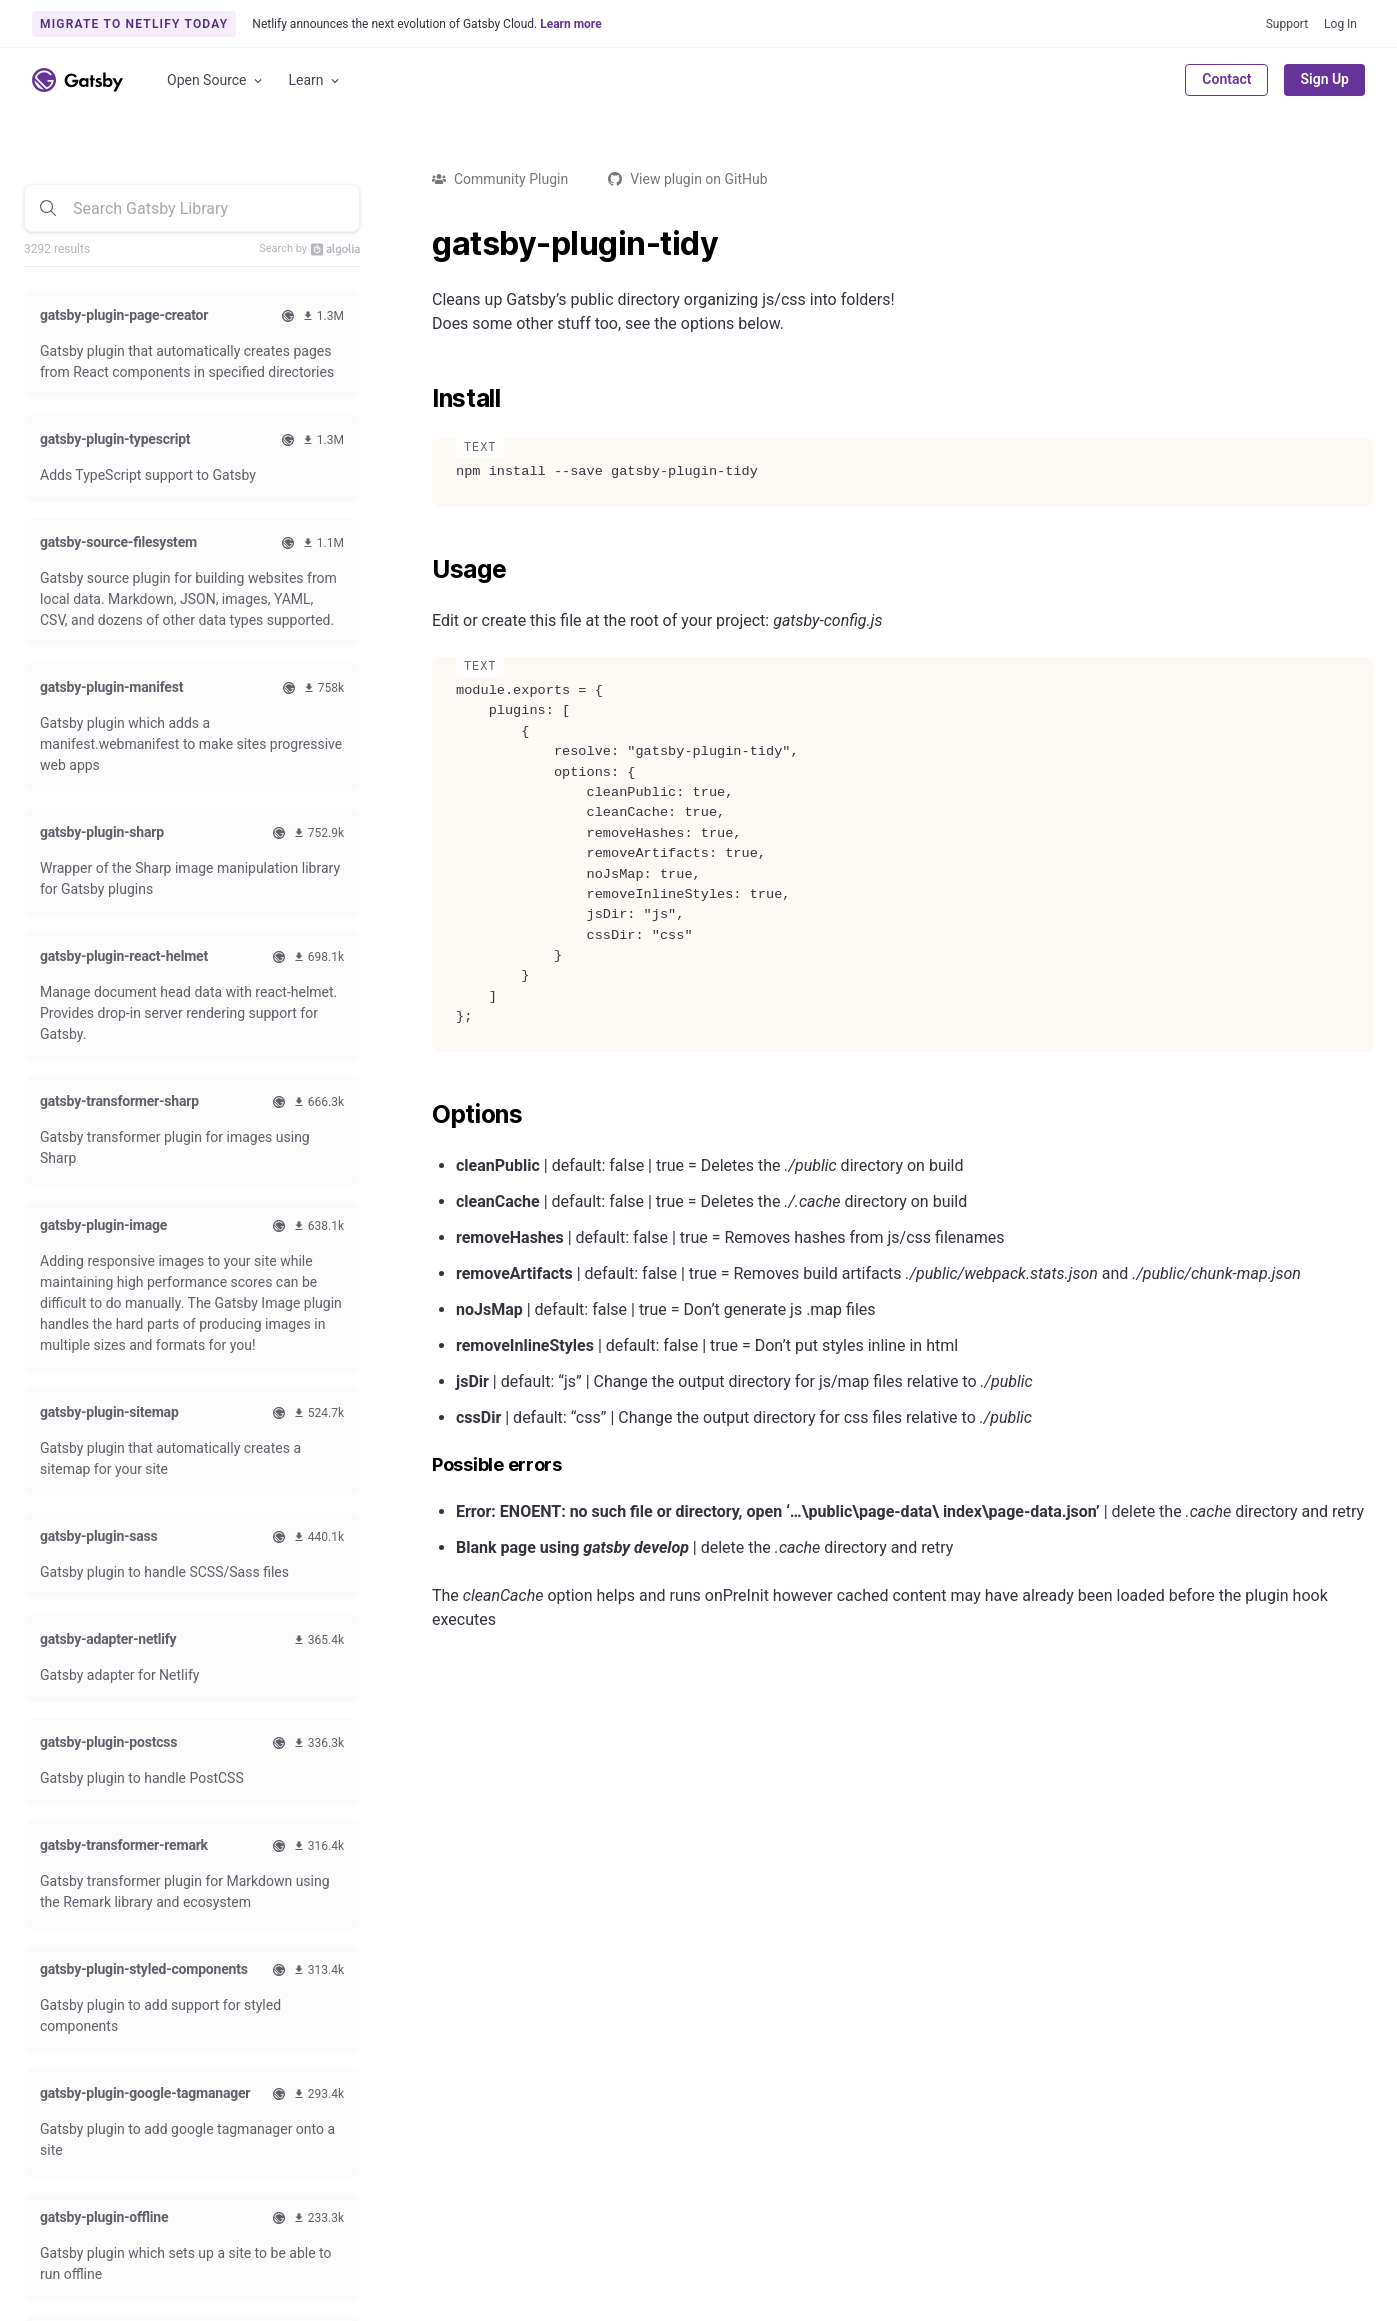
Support (1287, 24)
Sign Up (1324, 79)
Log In (1340, 24)
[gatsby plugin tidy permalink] (422, 244)
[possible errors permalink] (422, 1465)
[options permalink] (422, 1115)
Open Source (216, 80)
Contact (1226, 79)
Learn (315, 80)
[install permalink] (422, 399)
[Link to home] (77, 80)
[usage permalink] (422, 570)
